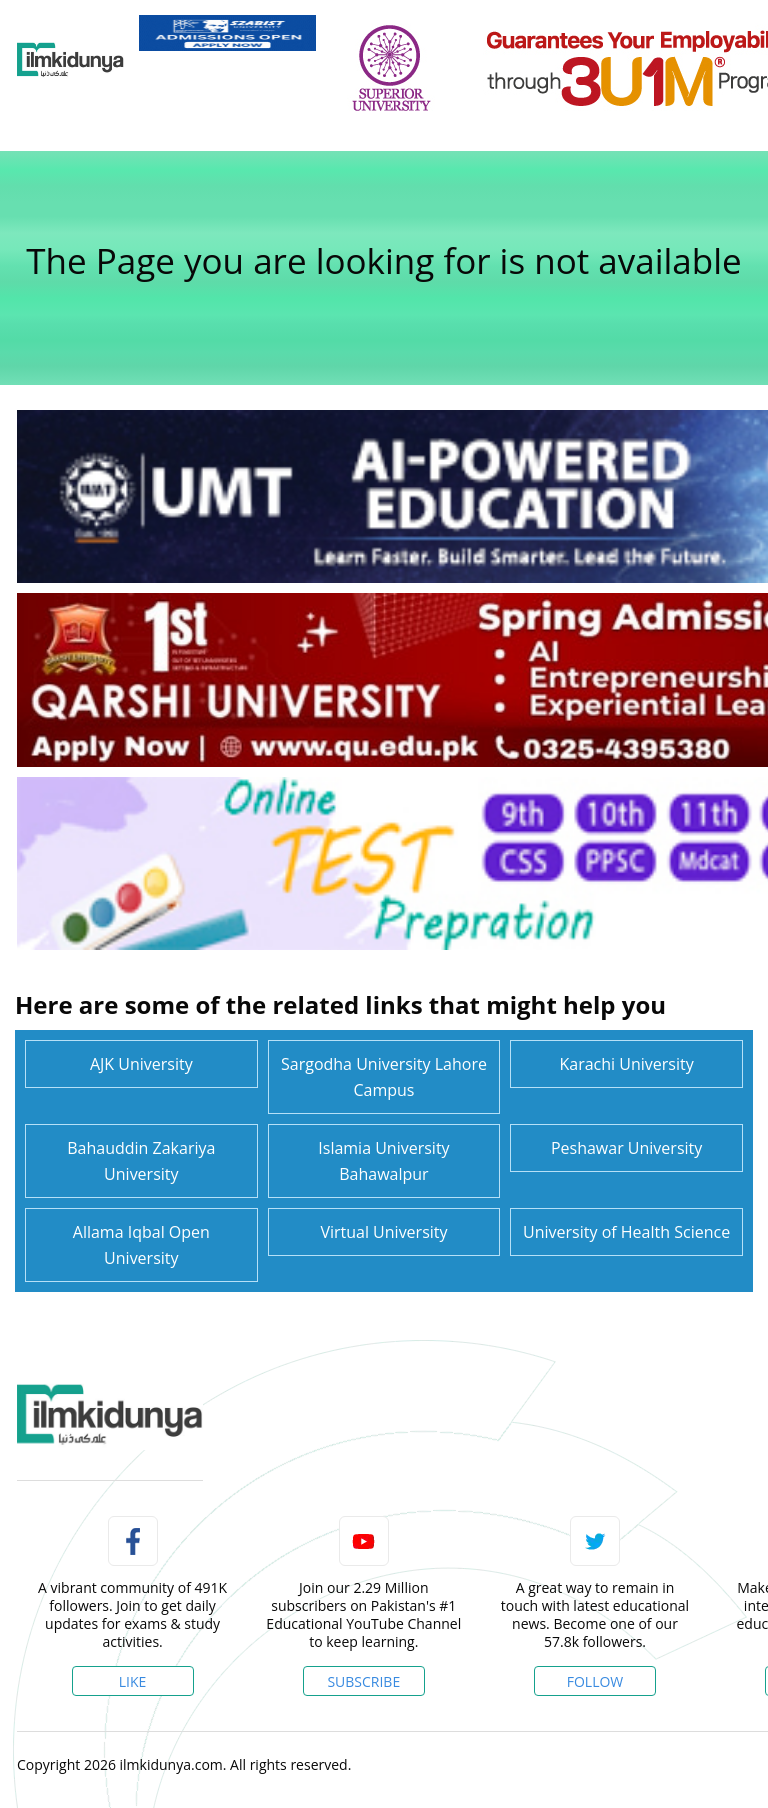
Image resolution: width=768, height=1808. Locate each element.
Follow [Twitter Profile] (595, 1681)
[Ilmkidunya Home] (70, 60)
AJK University (141, 1064)
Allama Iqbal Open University (141, 1245)
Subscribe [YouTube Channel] (363, 1681)
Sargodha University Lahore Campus (384, 1077)
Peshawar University (626, 1148)
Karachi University (627, 1064)
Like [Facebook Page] (133, 1681)
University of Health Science (626, 1232)
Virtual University (383, 1232)
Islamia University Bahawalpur (383, 1161)
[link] (227, 33)
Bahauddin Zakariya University (141, 1161)
